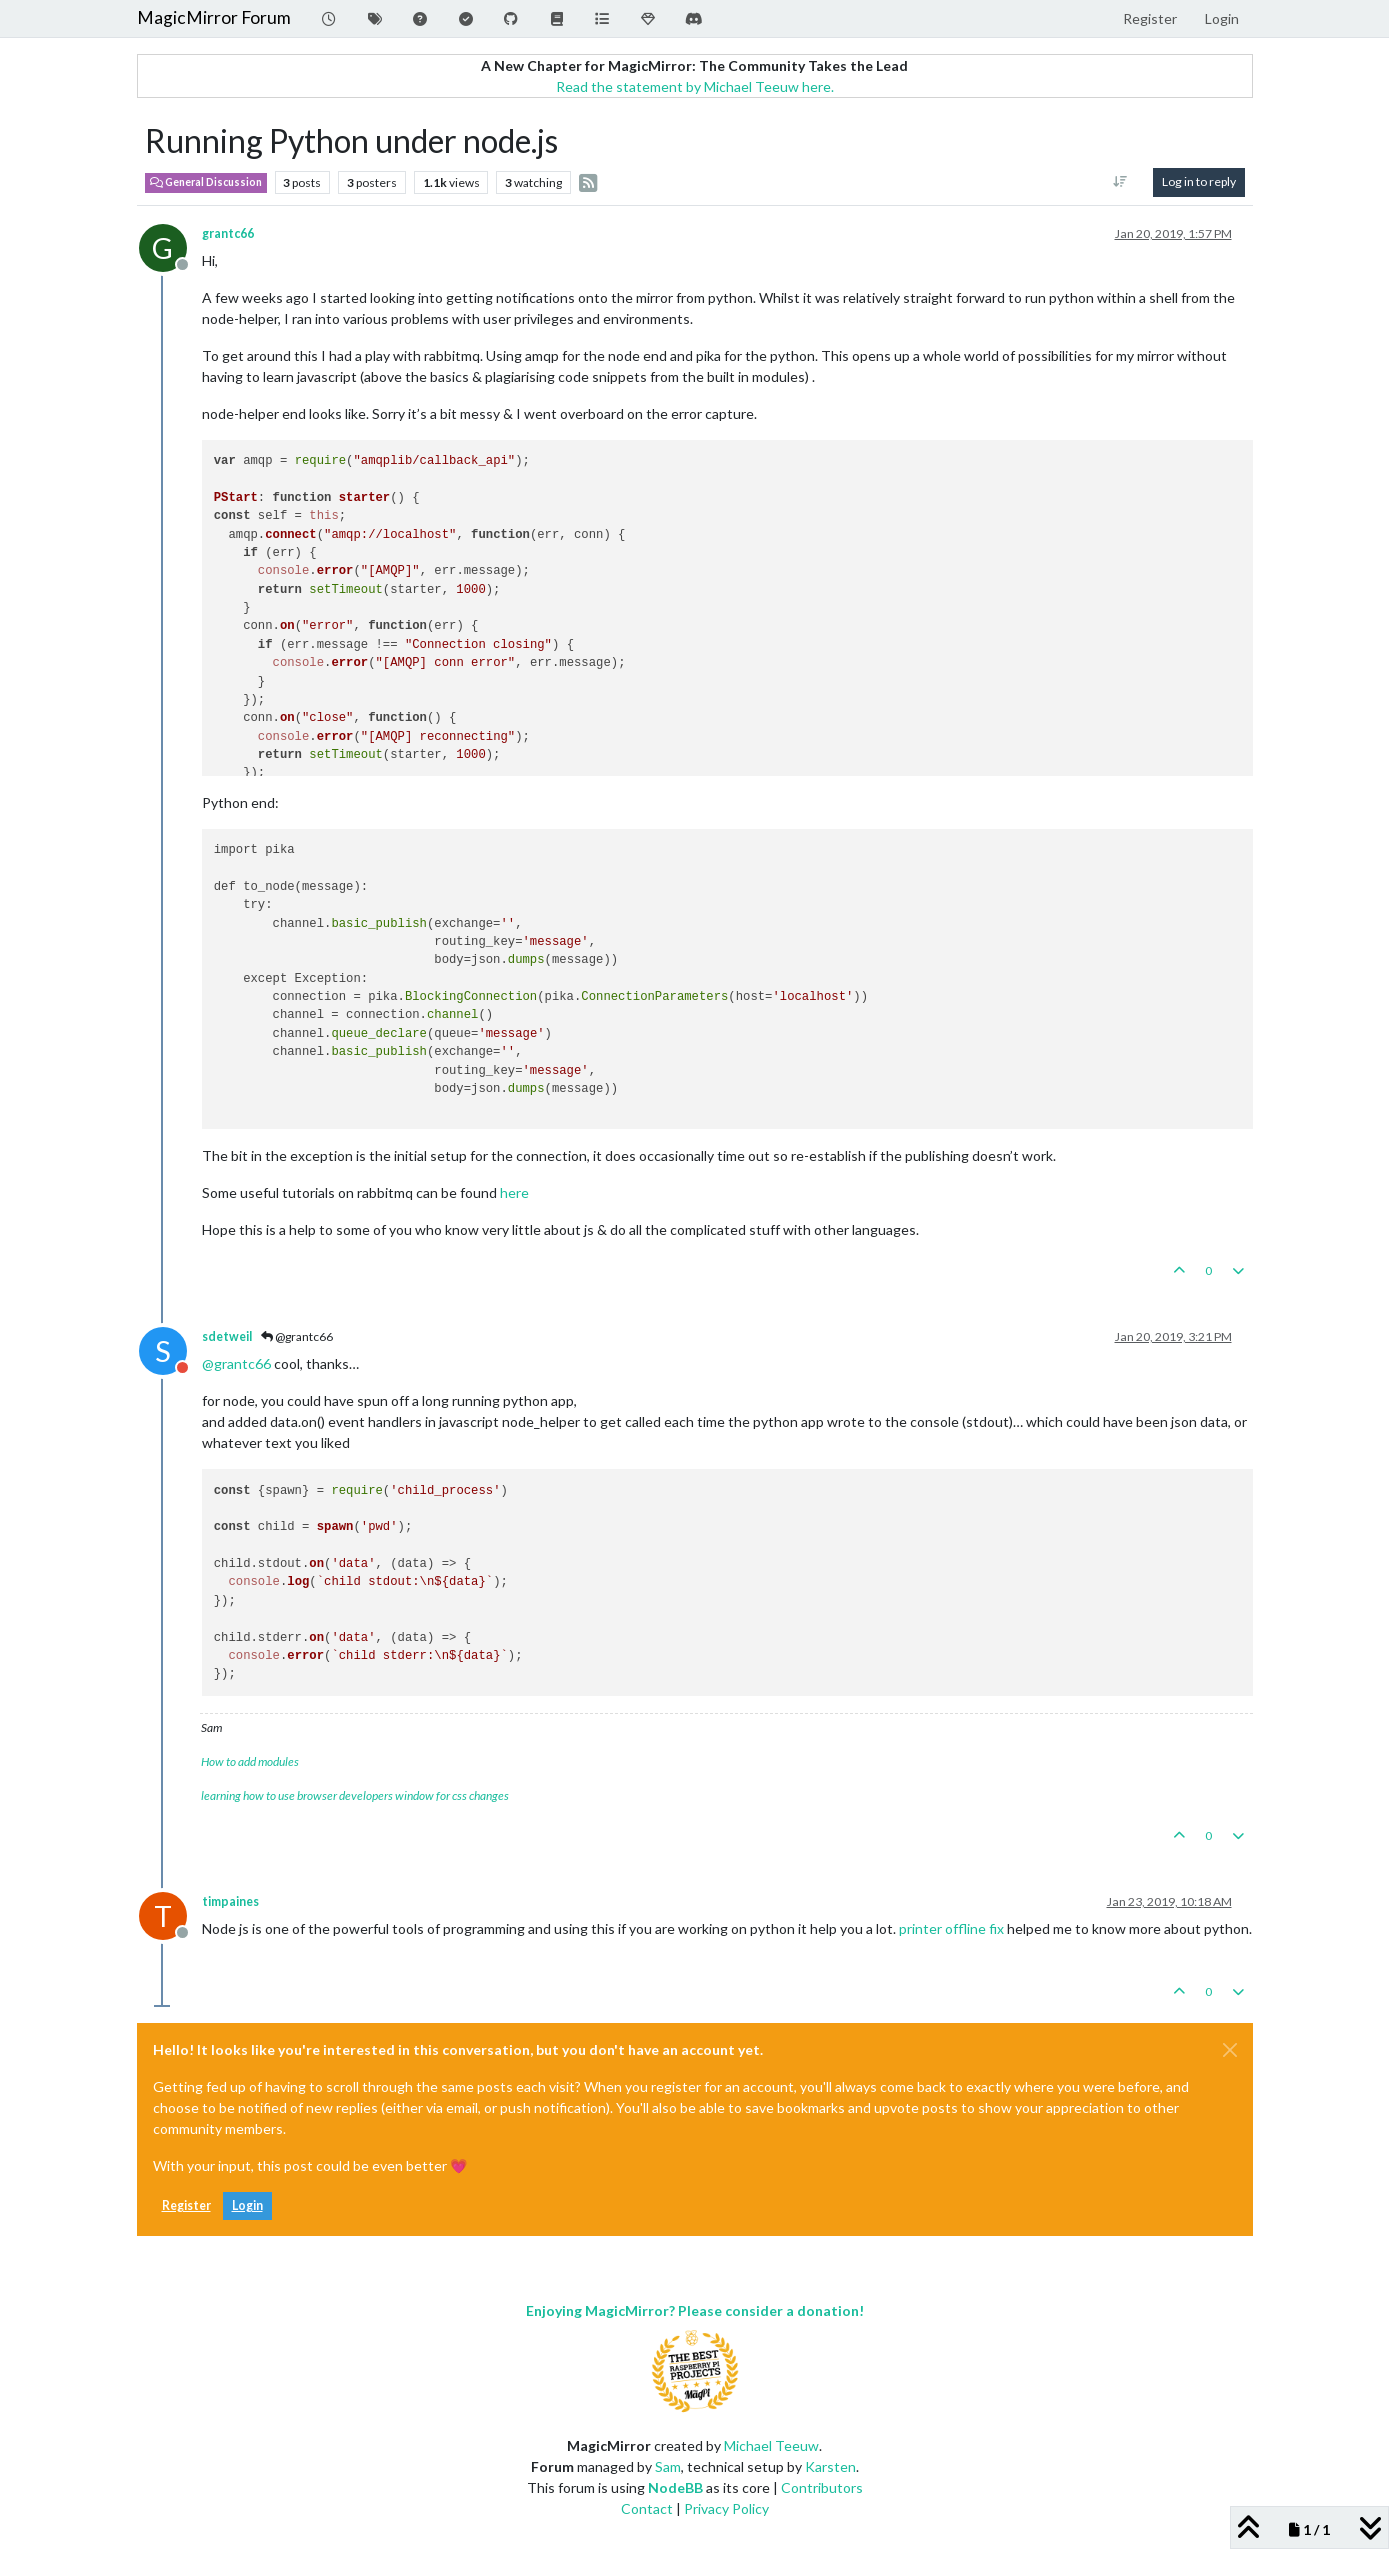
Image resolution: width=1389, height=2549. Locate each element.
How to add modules (250, 1761)
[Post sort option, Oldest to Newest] (1119, 182)
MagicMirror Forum (214, 17)
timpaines (230, 1901)
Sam (668, 2466)
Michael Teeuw (771, 2445)
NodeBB (675, 2487)
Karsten (830, 2466)
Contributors (822, 2487)
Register (186, 2205)
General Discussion (206, 182)
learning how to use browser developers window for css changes (355, 1795)
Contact (647, 2508)
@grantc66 (297, 1336)
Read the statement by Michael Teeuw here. (695, 86)
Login (247, 2205)
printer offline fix (951, 1928)
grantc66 (228, 233)
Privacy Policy (726, 2508)
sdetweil (227, 1336)
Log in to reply (1199, 181)
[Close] (1230, 2050)
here (514, 1192)
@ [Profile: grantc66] (236, 1363)
